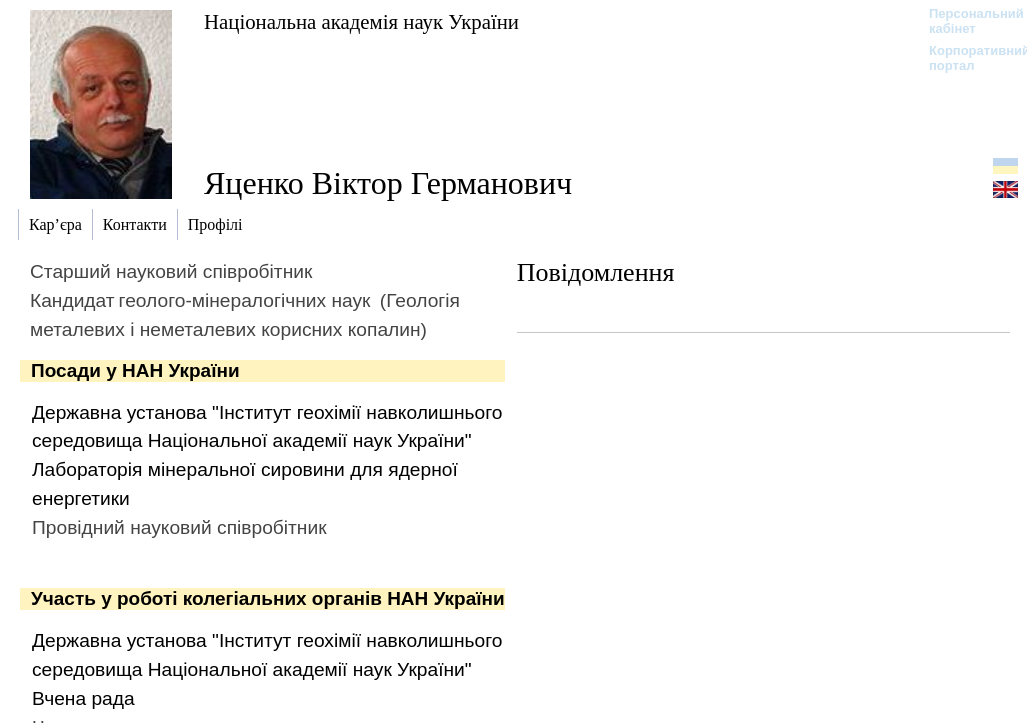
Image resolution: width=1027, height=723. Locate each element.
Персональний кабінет (966, 21)
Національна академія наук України (361, 21)
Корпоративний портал (966, 58)
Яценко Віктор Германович (388, 183)
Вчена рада (83, 698)
